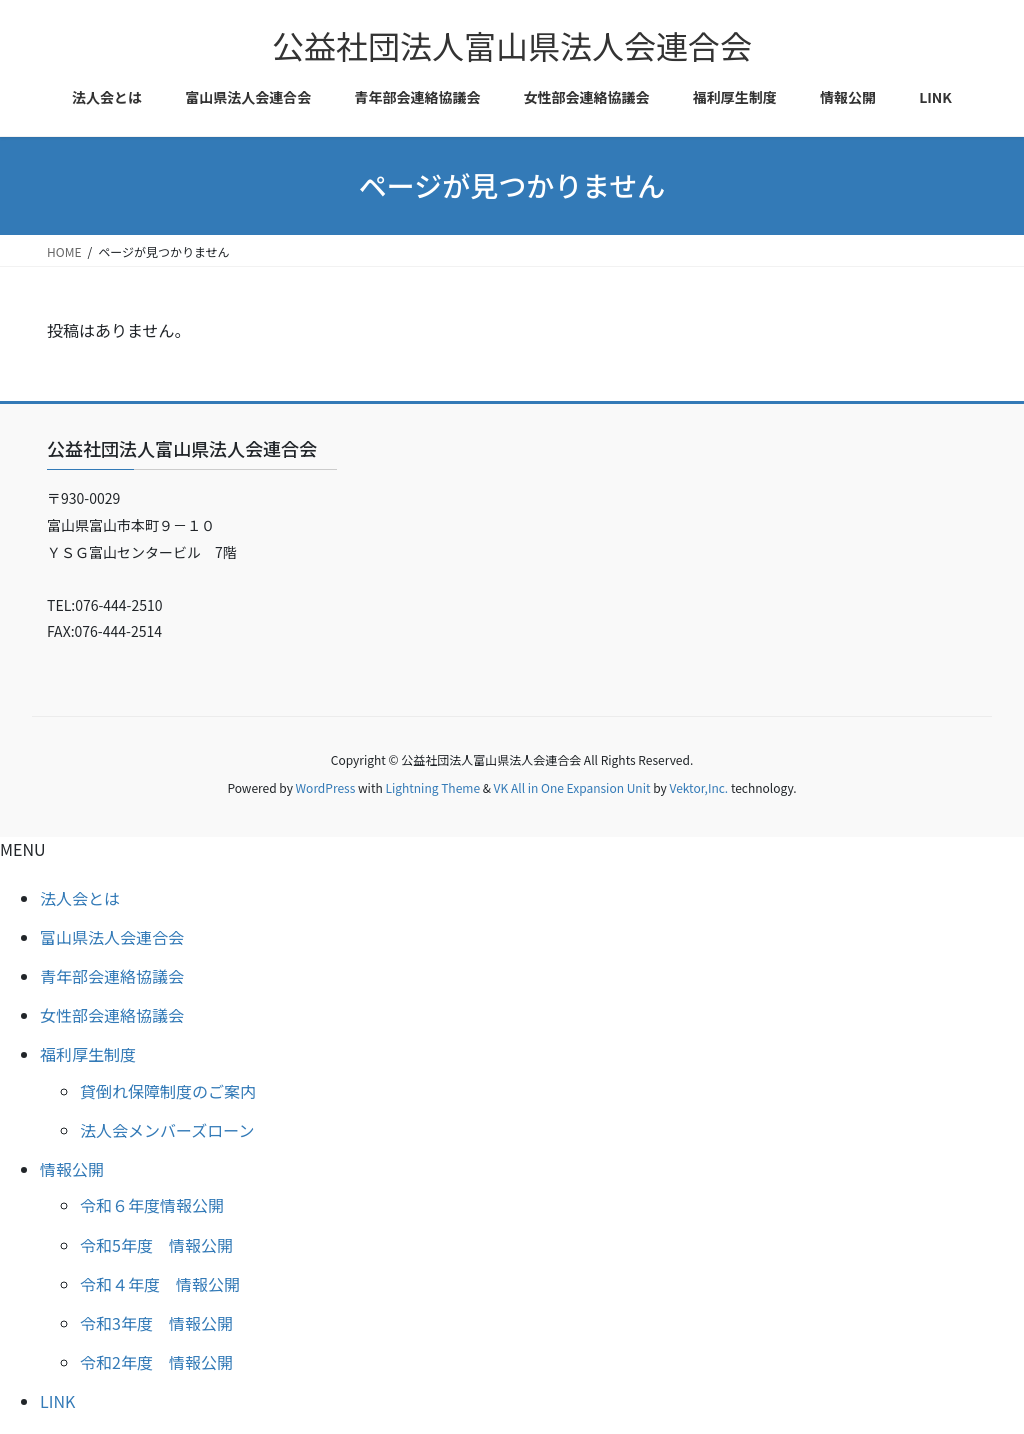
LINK (57, 1401)
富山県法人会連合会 (112, 937)
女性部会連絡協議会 (112, 1015)
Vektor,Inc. (698, 787)
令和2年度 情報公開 (156, 1362)
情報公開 (72, 1169)
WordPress (326, 787)
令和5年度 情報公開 (156, 1245)
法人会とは (80, 898)
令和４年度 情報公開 (160, 1284)
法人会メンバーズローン (167, 1130)
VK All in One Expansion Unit (572, 787)
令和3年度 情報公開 (156, 1323)
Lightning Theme (432, 787)
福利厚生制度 (88, 1054)
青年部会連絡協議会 (112, 976)
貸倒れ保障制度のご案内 (168, 1091)
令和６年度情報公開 (152, 1205)
